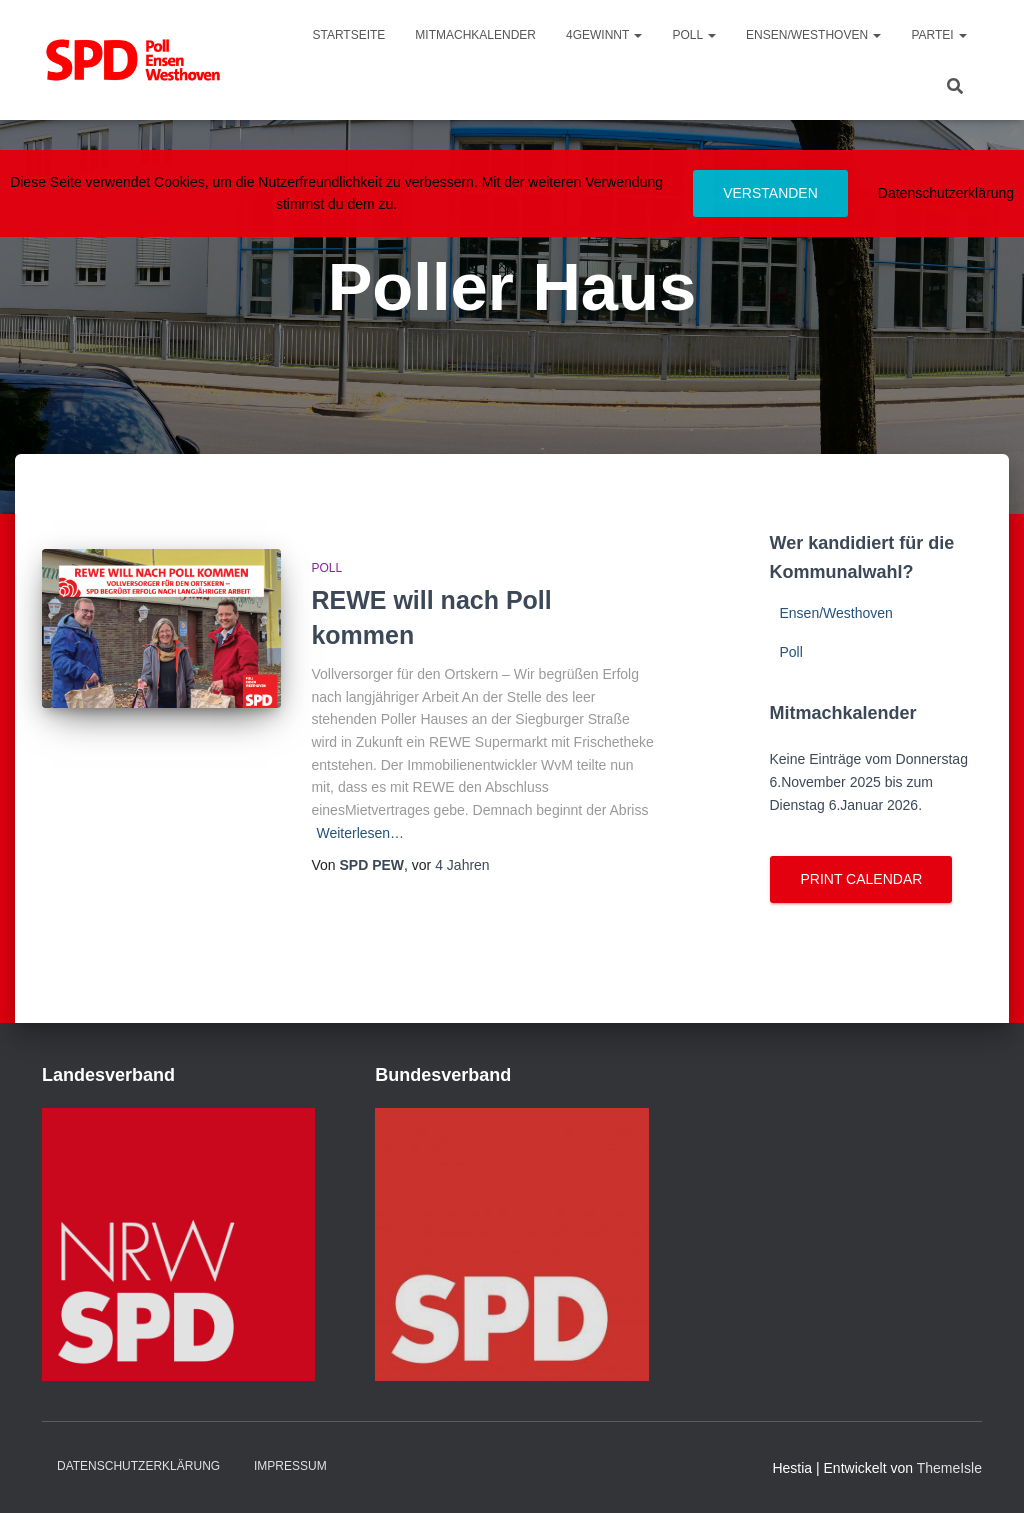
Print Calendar (861, 879)
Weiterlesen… (360, 833)
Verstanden (770, 193)
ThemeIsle (949, 1468)
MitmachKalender (475, 35)
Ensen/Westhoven (813, 35)
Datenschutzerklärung (138, 1466)
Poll (694, 35)
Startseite (348, 35)
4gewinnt (604, 35)
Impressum (290, 1466)
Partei (939, 35)
